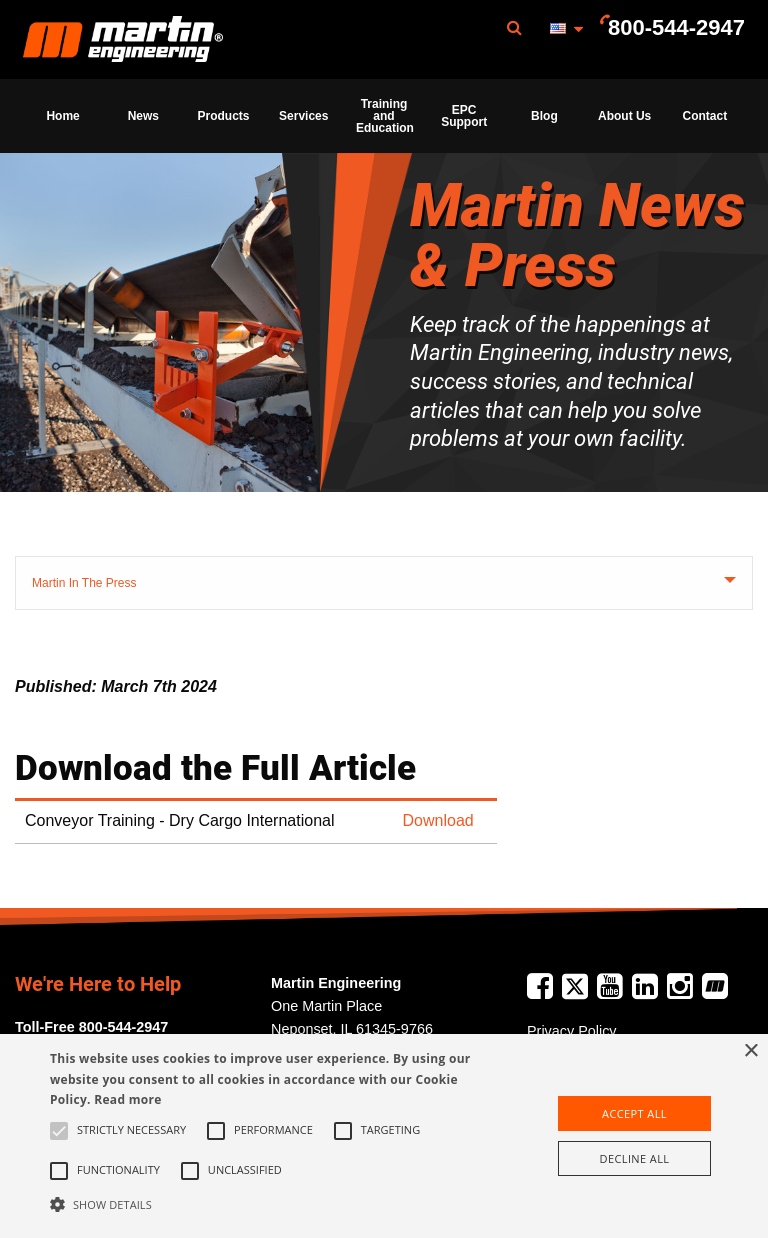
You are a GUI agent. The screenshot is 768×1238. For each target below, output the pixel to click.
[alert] (384, 1136)
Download (438, 820)
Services (303, 116)
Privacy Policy (572, 1031)
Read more (127, 1099)
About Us (624, 116)
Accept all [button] (634, 1113)
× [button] (750, 1051)
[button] (267, 1204)
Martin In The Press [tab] (84, 583)
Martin (123, 40)
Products (224, 116)
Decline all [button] (635, 1158)
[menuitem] (123, 39)
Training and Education (385, 116)
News (143, 116)
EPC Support (464, 116)
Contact (705, 116)
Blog (544, 116)
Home (62, 116)
